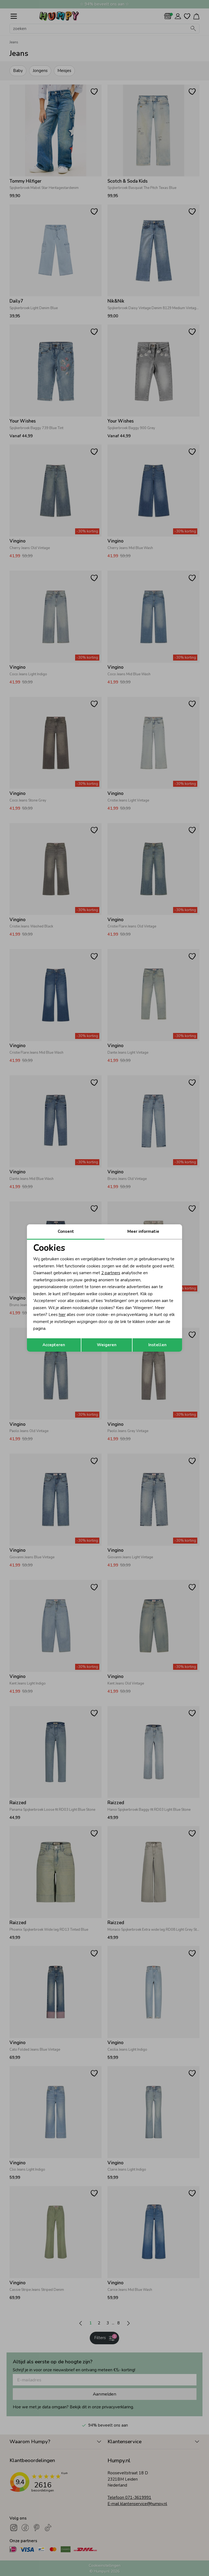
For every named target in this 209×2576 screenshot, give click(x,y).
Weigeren (106, 1345)
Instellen (157, 1345)
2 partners (110, 1273)
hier (62, 1314)
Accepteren (53, 1345)
